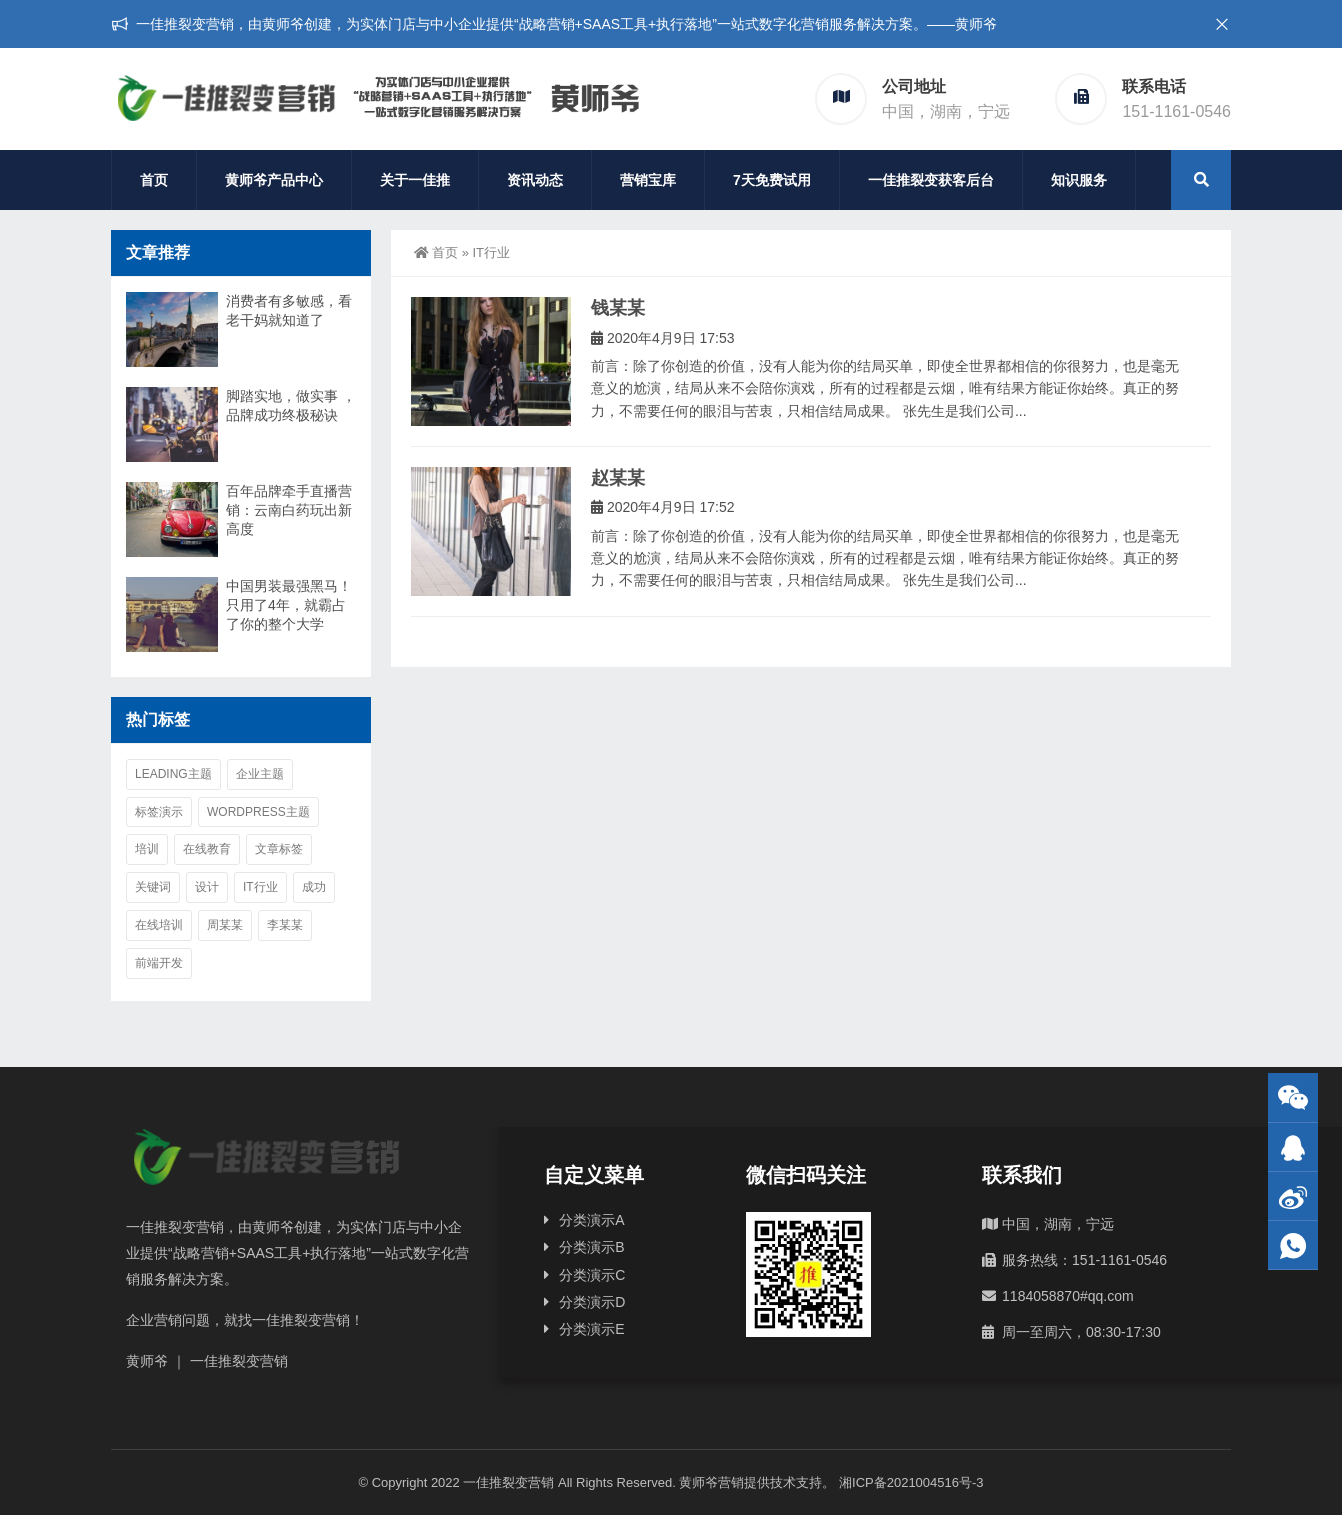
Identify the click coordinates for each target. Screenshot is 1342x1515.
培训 (147, 849)
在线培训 (159, 925)
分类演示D (592, 1302)
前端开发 (159, 963)
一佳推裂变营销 (508, 1482)
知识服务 (1079, 180)
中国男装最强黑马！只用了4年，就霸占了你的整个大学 (289, 605)
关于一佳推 (415, 180)
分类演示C (592, 1275)
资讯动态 (535, 180)
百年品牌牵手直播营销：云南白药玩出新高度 (289, 510)
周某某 (225, 925)
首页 (154, 180)
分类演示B (591, 1247)
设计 (207, 887)
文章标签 (279, 849)
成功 (314, 887)
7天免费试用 (772, 180)
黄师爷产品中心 (274, 180)
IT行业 (260, 887)
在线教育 (207, 849)
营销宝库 (648, 180)
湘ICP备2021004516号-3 (911, 1482)
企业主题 (260, 774)
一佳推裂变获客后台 (931, 180)
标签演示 (159, 812)
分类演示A (591, 1220)
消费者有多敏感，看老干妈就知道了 (289, 310)
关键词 (153, 887)
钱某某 (618, 308)
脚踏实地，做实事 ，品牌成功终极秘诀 (291, 405)
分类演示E (591, 1329)
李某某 (285, 925)
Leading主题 (173, 774)
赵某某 (618, 478)
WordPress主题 (258, 812)
